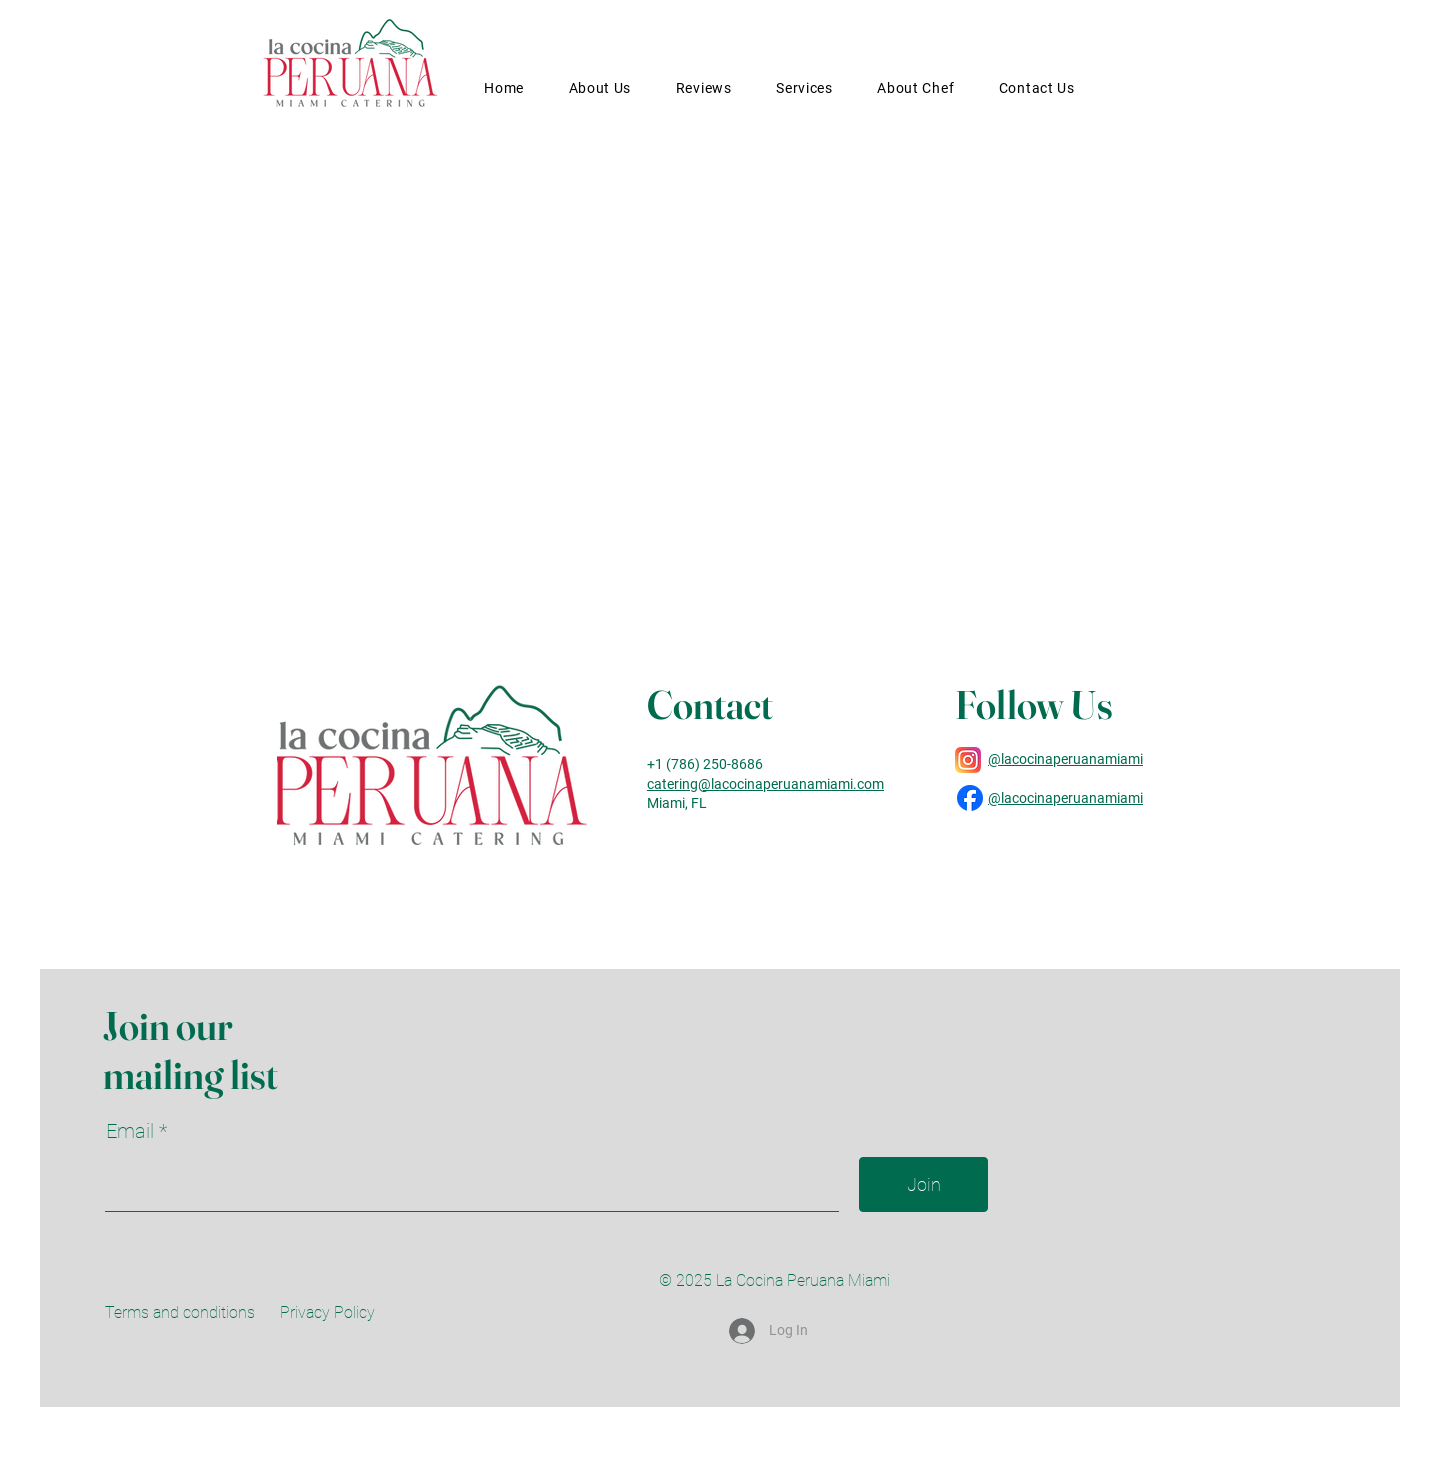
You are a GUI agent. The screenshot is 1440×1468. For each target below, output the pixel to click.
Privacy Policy (327, 1312)
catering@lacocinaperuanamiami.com (765, 784)
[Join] (923, 1184)
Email (132, 1131)
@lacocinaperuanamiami (1065, 759)
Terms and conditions (180, 1312)
